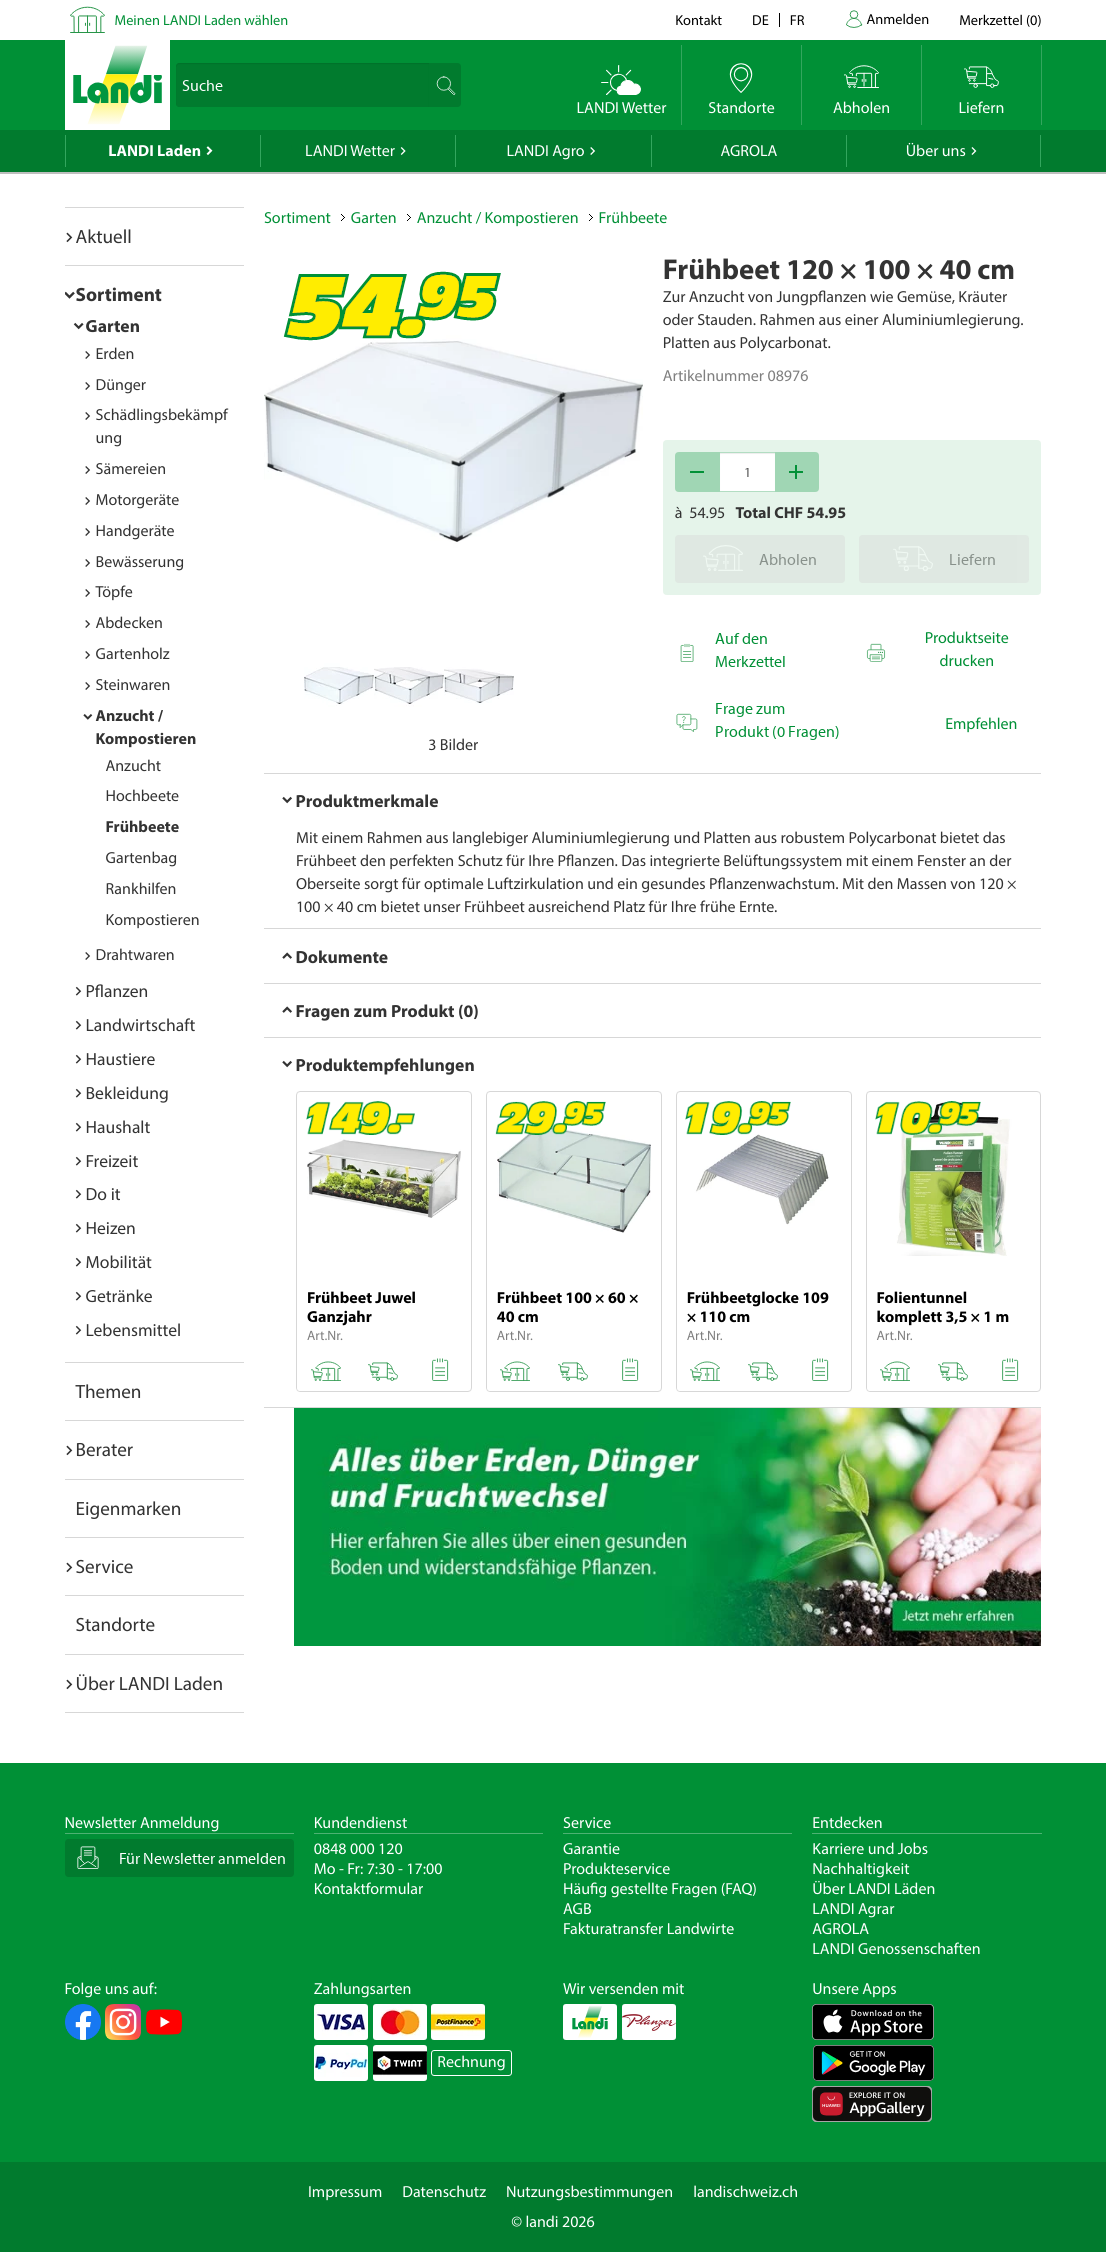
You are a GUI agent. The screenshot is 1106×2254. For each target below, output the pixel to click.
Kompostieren (153, 920)
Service (105, 1566)
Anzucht (134, 766)
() (1000, 19)
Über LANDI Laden (150, 1683)
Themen (109, 1391)
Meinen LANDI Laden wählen (202, 19)
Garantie (591, 1849)
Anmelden (898, 18)
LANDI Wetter (350, 151)
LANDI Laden (154, 151)
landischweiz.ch (745, 2192)
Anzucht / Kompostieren (498, 218)
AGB (577, 1909)
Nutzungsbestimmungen (589, 2192)
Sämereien (131, 469)
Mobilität (119, 1261)
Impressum (345, 2192)
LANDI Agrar (853, 1909)
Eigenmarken (129, 1508)
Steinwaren (133, 685)
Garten (113, 325)
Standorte (116, 1624)
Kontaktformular (369, 1889)
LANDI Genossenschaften (896, 1949)
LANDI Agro (545, 151)
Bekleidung (127, 1092)
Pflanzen (117, 990)
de (760, 19)
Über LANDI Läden (873, 1889)
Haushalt (118, 1126)
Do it (103, 1193)
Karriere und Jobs (870, 1849)
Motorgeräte (138, 500)
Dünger (121, 385)
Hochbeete (143, 796)
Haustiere (121, 1058)
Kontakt (698, 19)
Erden (115, 354)
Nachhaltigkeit (860, 1869)
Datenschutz (444, 2192)
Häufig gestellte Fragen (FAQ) (660, 1889)
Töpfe (114, 592)
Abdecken (129, 623)
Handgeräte (135, 531)
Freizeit (112, 1160)
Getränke (119, 1295)
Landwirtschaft (141, 1024)
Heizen (111, 1227)
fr (797, 19)
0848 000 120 (358, 1849)
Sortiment (119, 294)
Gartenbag (142, 858)
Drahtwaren (135, 955)
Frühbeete (143, 827)
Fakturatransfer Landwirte (648, 1929)
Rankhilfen (141, 889)
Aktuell (104, 236)
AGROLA (748, 151)
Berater (105, 1449)
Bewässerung (140, 562)
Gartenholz (133, 654)
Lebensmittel (134, 1329)
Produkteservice (616, 1869)
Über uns (936, 151)
